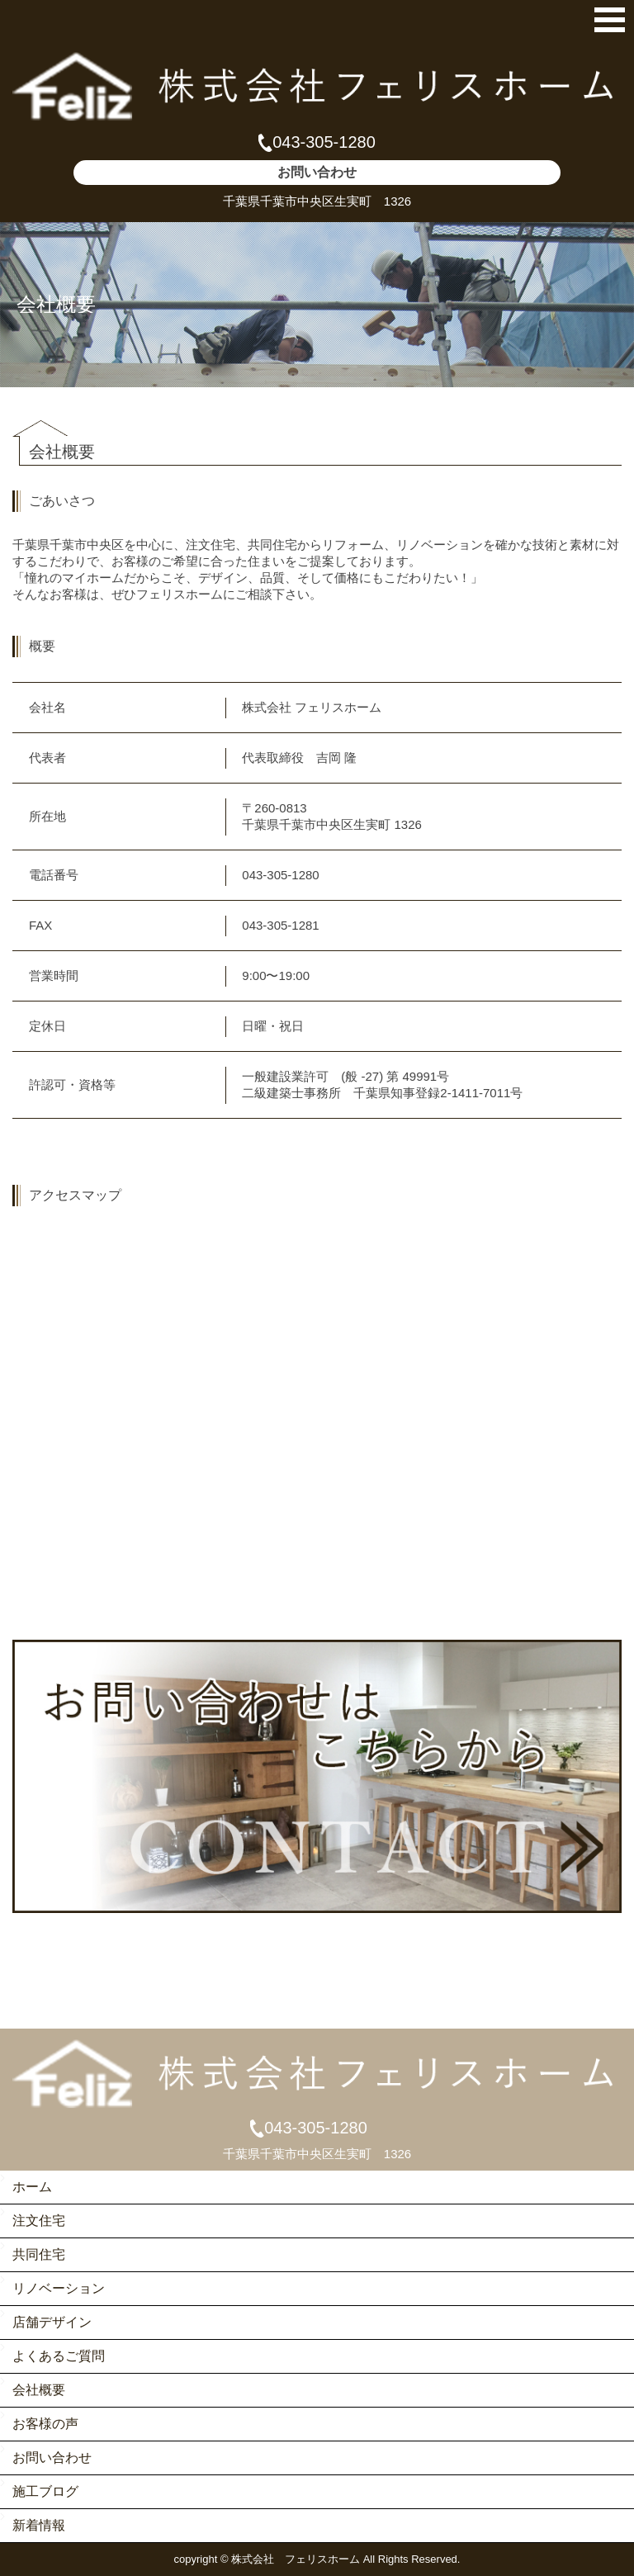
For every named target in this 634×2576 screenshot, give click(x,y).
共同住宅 (38, 2254)
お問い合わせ (52, 2458)
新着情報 (38, 2525)
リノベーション (58, 2288)
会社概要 (38, 2390)
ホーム (32, 2187)
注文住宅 (38, 2221)
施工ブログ (45, 2491)
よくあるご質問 (58, 2356)
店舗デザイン (52, 2322)
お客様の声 (45, 2424)
